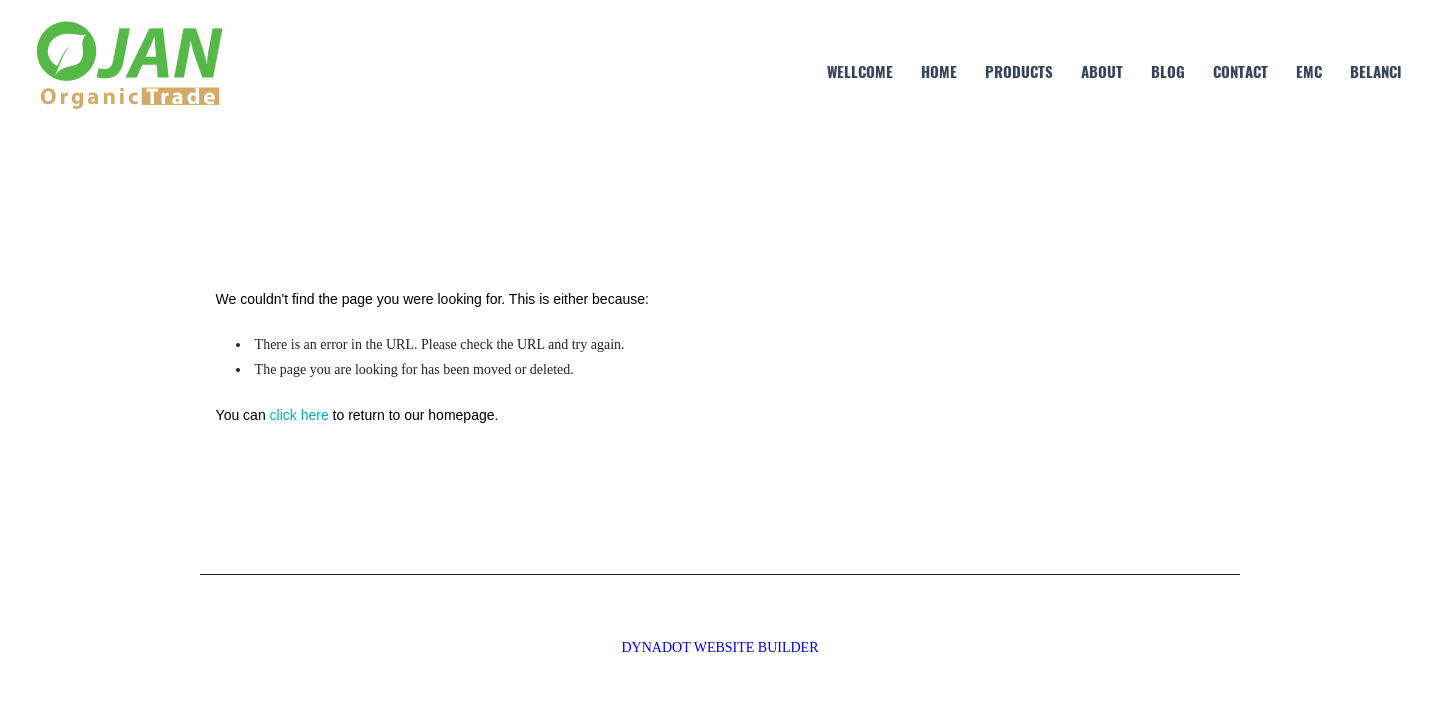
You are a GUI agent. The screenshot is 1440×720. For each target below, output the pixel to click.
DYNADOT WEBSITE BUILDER (719, 647)
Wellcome (860, 71)
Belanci (1376, 71)
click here (299, 415)
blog (1168, 71)
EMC (1309, 71)
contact (1240, 71)
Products (1019, 71)
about (1102, 71)
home (939, 71)
